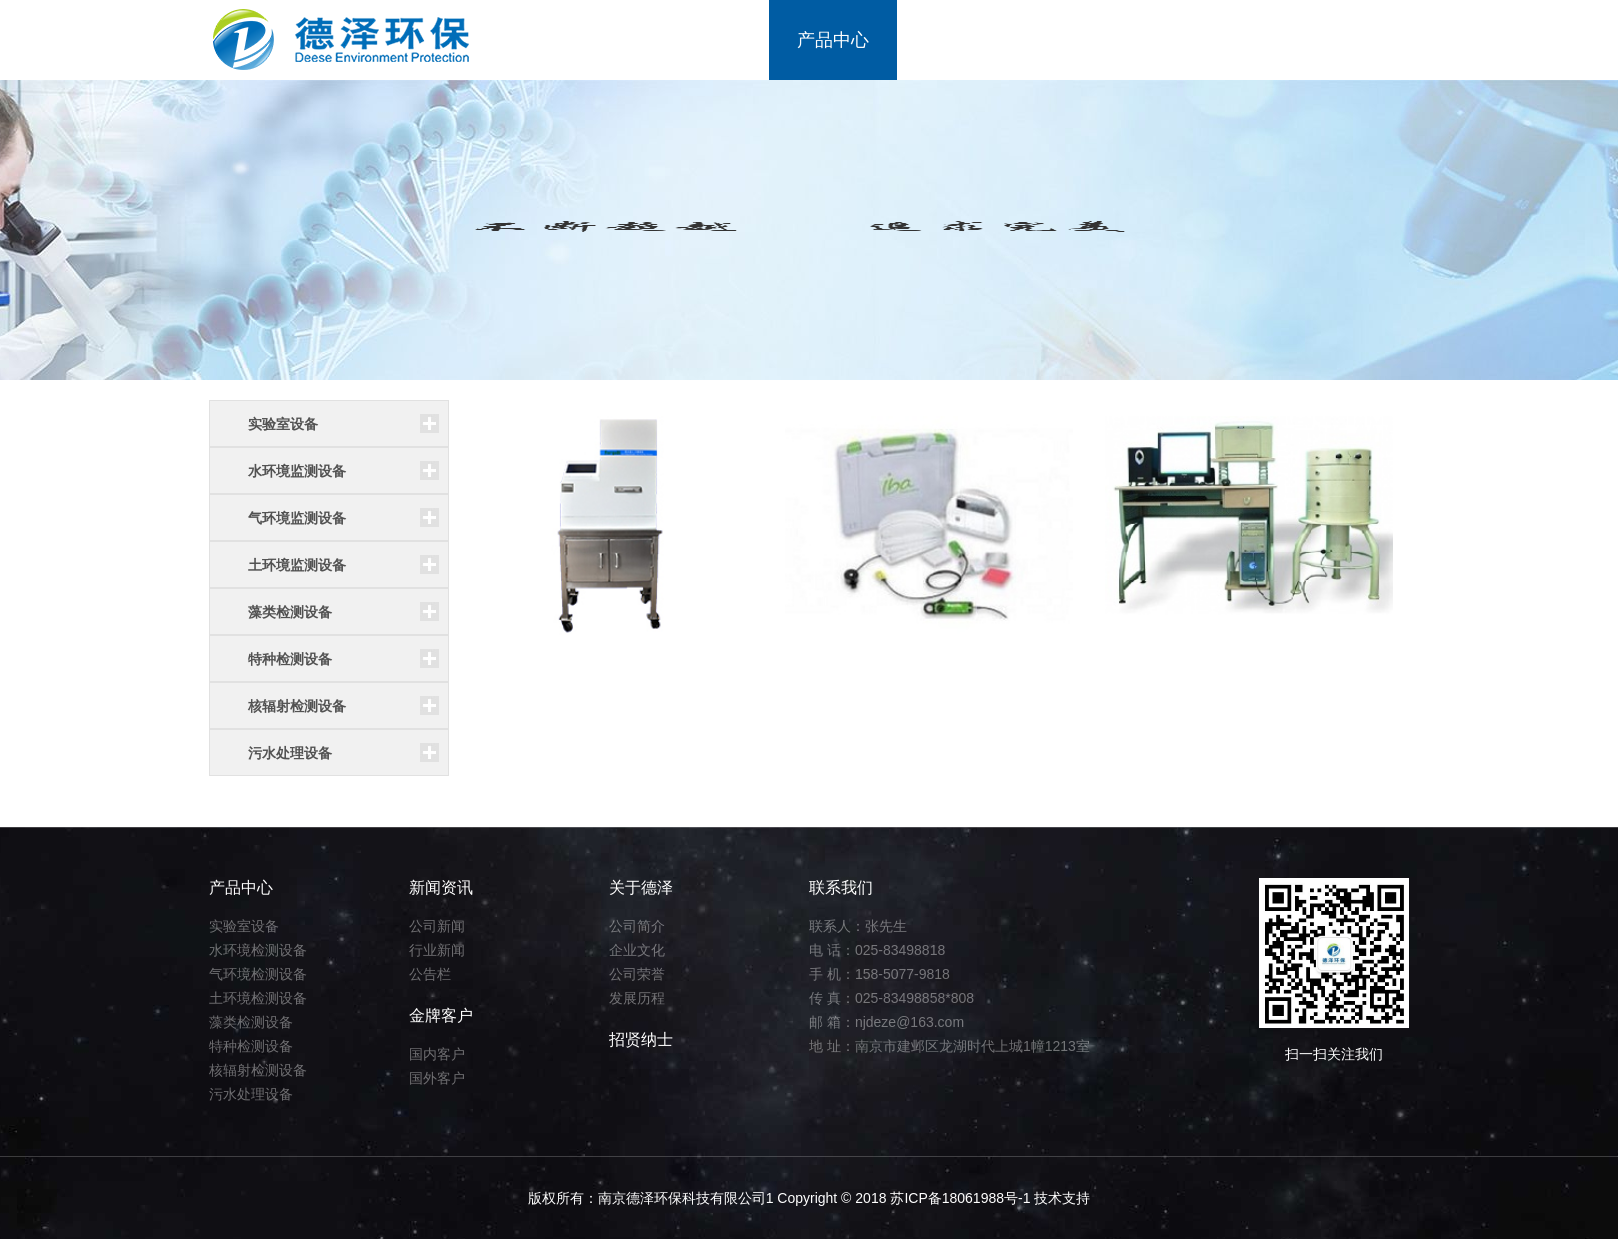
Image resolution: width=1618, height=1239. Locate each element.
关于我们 (705, 40)
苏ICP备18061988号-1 (962, 1198)
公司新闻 (437, 926)
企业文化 (637, 950)
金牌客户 (1089, 40)
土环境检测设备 (258, 998)
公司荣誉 (637, 974)
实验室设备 (244, 926)
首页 (595, 40)
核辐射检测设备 (258, 1070)
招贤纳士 (1217, 40)
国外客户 (437, 1078)
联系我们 (1345, 40)
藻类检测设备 (251, 1022)
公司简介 (637, 926)
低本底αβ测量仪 (544, 666)
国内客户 (437, 1054)
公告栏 (430, 974)
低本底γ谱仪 (1169, 666)
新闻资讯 (961, 40)
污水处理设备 (251, 1094)
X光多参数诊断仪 (869, 666)
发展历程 (637, 998)
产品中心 (833, 40)
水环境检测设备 (258, 950)
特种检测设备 (251, 1046)
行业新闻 (437, 950)
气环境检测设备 (258, 974)
